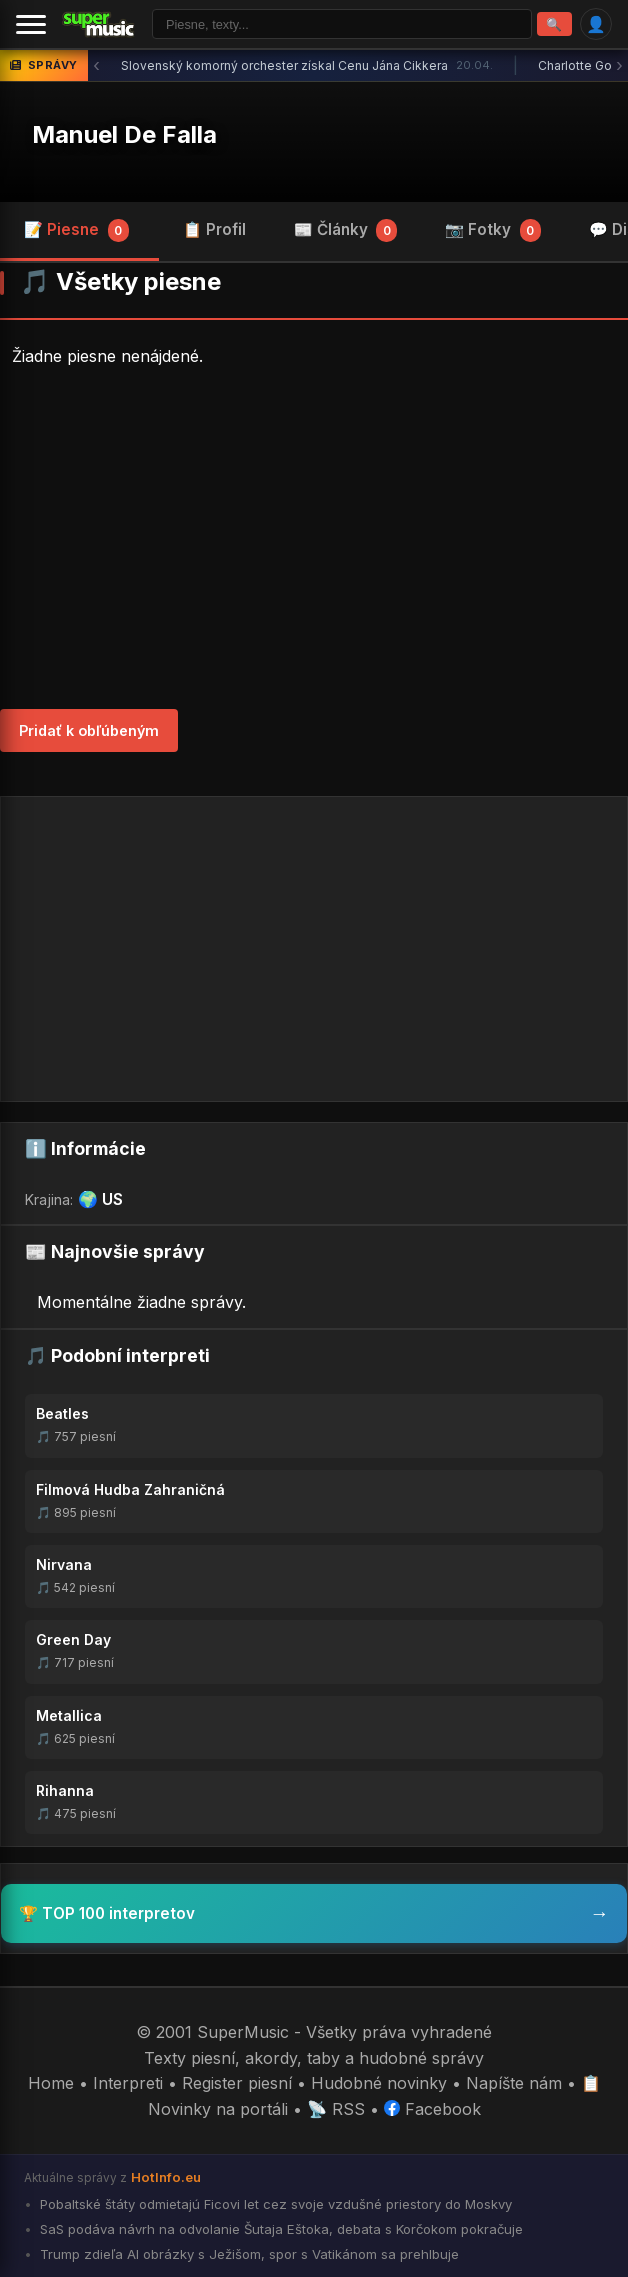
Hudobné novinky (379, 2083)
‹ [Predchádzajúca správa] (96, 65)
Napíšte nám (514, 2083)
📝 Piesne (76, 230)
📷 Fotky (493, 230)
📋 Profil (214, 229)
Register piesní (237, 2083)
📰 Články (346, 230)
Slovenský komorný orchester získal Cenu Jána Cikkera (307, 66)
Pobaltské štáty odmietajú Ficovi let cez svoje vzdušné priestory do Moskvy (274, 2204)
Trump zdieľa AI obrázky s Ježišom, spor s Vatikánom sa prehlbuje (247, 2254)
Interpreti (128, 2083)
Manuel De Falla (124, 134)
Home (51, 2083)
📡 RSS (336, 2109)
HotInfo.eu (166, 2177)
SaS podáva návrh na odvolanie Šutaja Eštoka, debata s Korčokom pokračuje (279, 2229)
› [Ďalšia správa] (619, 65)
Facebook (432, 2109)
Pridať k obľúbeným (89, 730)
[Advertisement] (314, 539)
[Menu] (31, 24)
